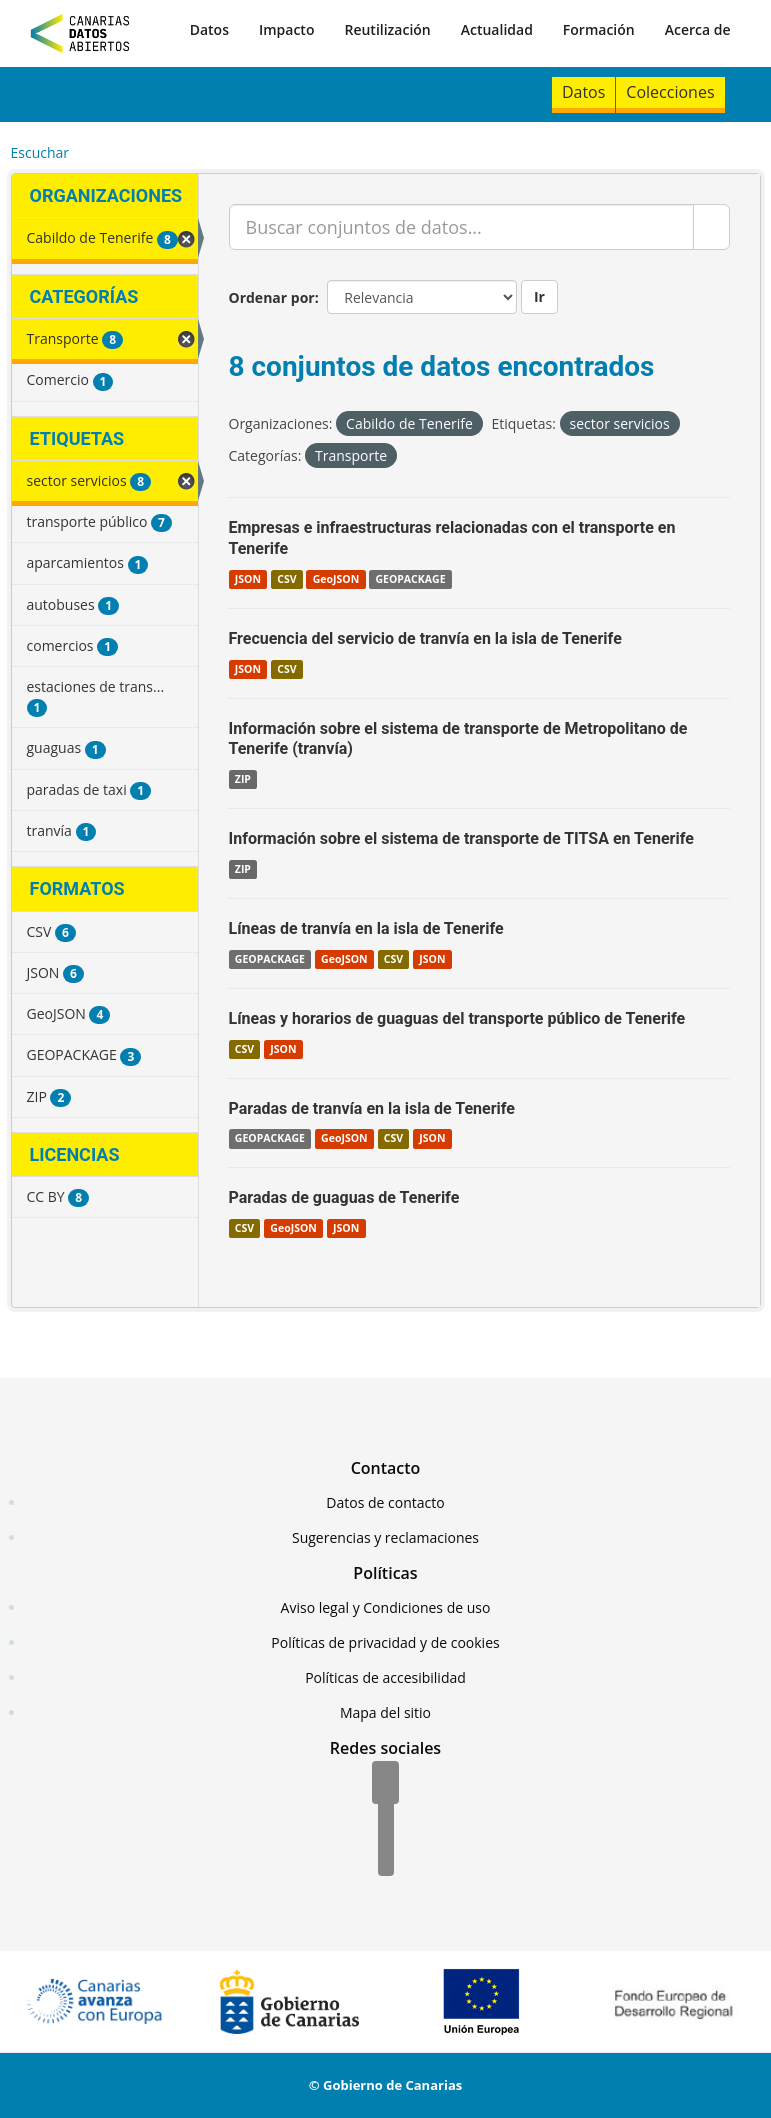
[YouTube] (386, 1856)
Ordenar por (272, 297)
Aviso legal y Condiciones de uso (386, 1607)
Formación (599, 29)
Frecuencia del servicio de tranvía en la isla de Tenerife (425, 638)
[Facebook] (385, 1784)
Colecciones (670, 92)
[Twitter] (386, 1820)
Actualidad (497, 29)
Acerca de (698, 29)
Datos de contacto (385, 1502)
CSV (286, 579)
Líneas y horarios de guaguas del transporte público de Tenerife (457, 1018)
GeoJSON (336, 579)
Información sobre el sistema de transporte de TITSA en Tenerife (461, 838)
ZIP (243, 779)
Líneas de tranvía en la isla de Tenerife (366, 928)
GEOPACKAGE (410, 579)
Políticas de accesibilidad (385, 1677)
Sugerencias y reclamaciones (385, 1537)
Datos (209, 29)
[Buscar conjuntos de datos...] (461, 227)
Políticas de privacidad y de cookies (385, 1642)
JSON (248, 579)
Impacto (287, 29)
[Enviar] (711, 227)
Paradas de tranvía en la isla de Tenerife (372, 1108)
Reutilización (387, 29)
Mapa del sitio (385, 1712)
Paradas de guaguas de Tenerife (344, 1197)
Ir (539, 296)
